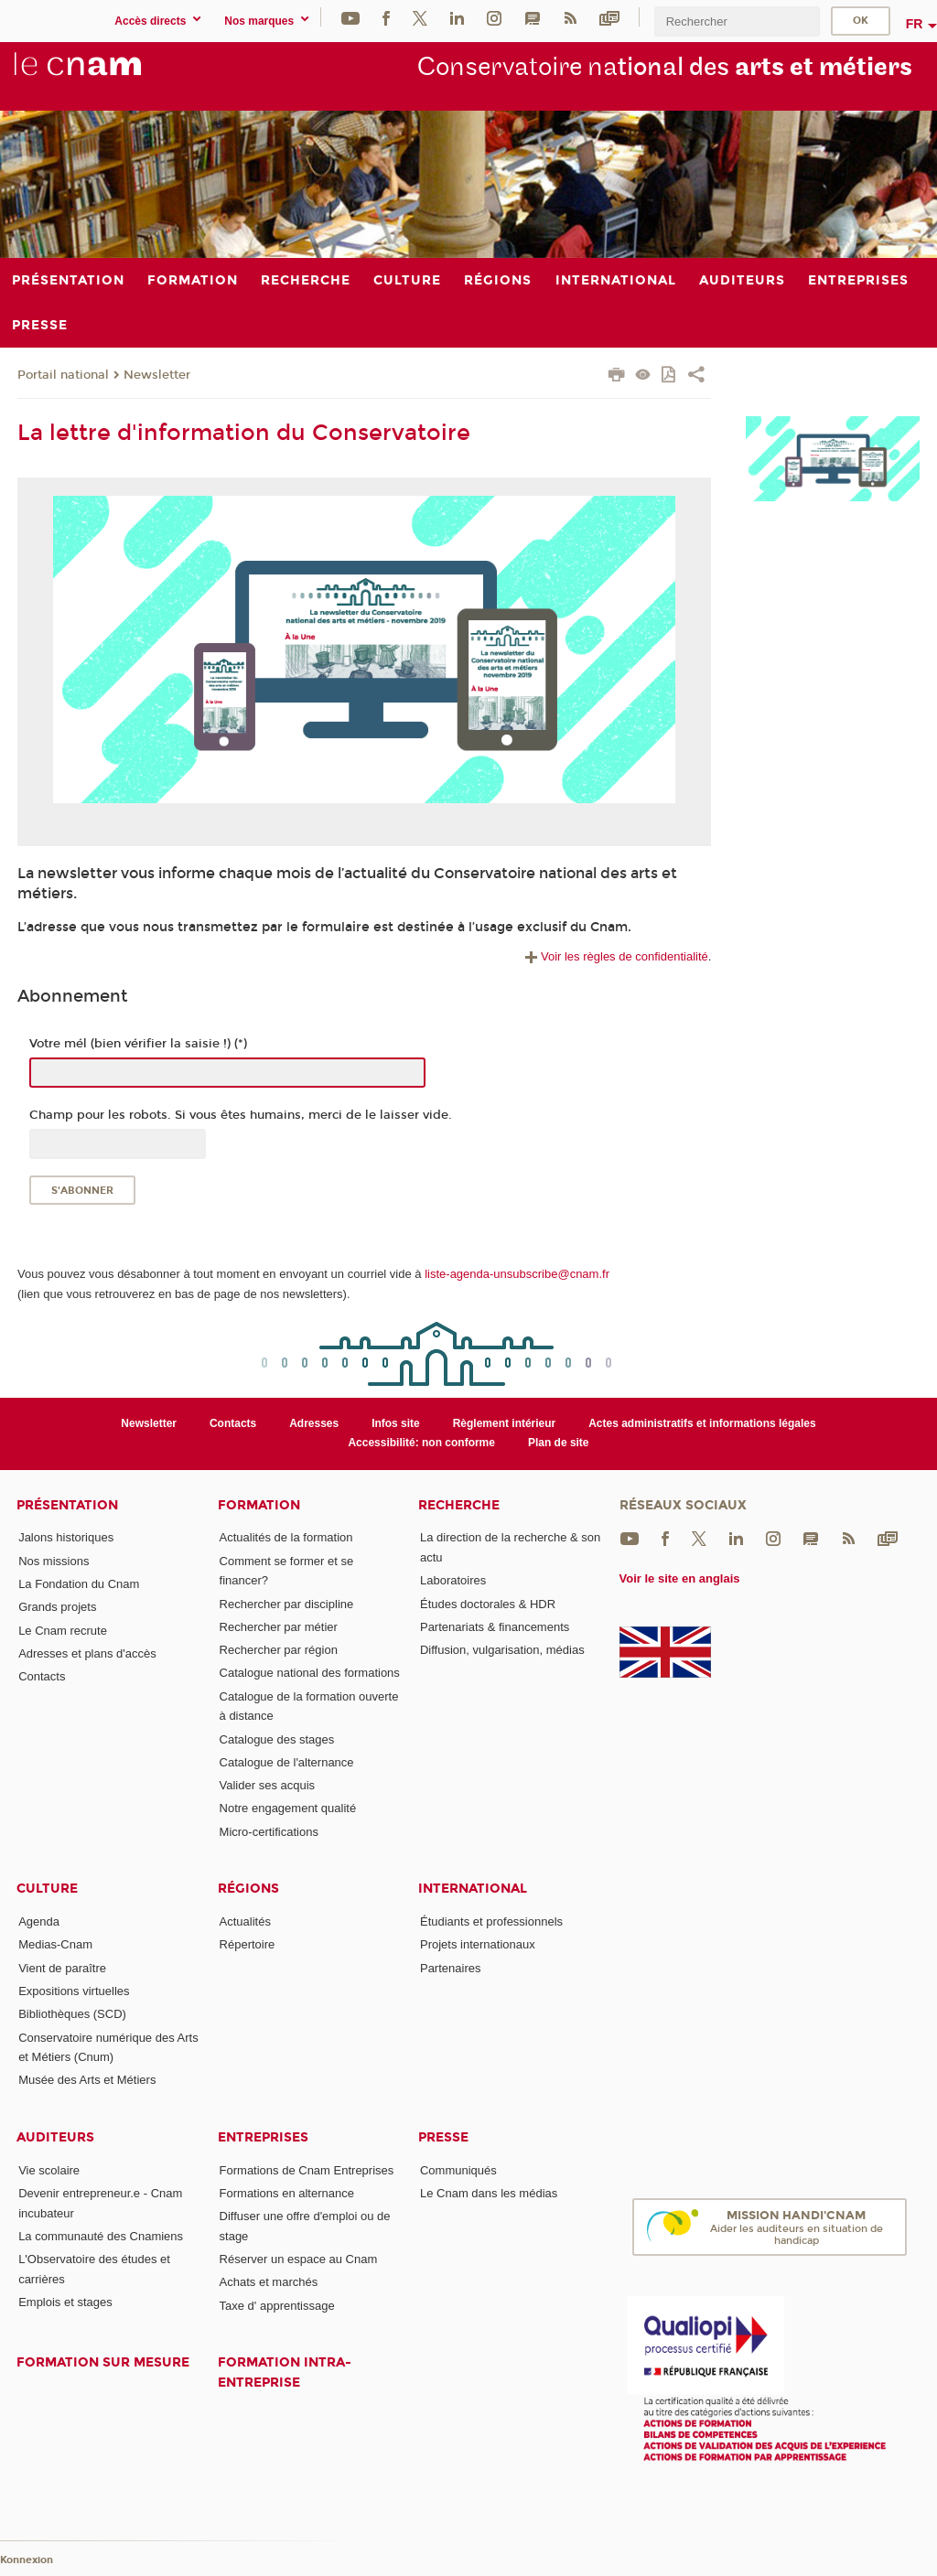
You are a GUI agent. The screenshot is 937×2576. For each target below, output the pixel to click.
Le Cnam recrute (62, 1630)
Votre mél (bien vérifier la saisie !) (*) (138, 1043)
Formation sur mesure (102, 2362)
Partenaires (450, 1968)
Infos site (396, 1423)
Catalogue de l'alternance (287, 1762)
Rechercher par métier (279, 1627)
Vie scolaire (49, 2170)
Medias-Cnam (55, 1944)
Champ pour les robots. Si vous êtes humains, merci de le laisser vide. (240, 1115)
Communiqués (458, 2170)
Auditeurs (55, 2137)
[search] (736, 21)
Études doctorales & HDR (487, 1604)
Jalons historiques (65, 1537)
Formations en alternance (287, 2193)
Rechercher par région (279, 1650)
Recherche (459, 1505)
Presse (443, 2137)
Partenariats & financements (494, 1627)
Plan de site (558, 1442)
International (472, 1888)
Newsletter (157, 375)
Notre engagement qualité (288, 1808)
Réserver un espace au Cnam (299, 2259)
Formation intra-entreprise (284, 2372)
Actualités (245, 1921)
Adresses (314, 1423)
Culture (47, 1888)
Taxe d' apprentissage (277, 2306)
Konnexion (26, 2560)
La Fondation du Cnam (78, 1584)
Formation (259, 1505)
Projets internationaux (477, 1944)
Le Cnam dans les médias (488, 2193)
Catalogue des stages (277, 1739)
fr (914, 23)
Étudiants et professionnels (491, 1921)
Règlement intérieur (504, 1423)
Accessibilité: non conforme (421, 1442)
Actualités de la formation (286, 1537)
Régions (248, 1888)
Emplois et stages (65, 2302)
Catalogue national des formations (310, 1673)
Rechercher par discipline (287, 1604)
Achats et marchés (269, 2282)
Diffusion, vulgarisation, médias (502, 1650)
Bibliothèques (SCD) (72, 2014)
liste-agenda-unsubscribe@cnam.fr (517, 1274)
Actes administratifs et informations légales (701, 1423)
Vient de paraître (62, 1968)
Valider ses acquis (268, 1785)
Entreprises (263, 2137)
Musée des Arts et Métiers (87, 2080)
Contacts (233, 1423)
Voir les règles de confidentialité (614, 956)
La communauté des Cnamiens (100, 2236)
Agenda (38, 1921)
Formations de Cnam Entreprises (307, 2170)
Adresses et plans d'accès (87, 1653)
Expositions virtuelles (73, 1991)
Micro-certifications (269, 1832)
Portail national (63, 375)
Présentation (67, 1505)
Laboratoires (453, 1580)
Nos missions (53, 1561)
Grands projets (57, 1607)
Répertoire (247, 1944)
